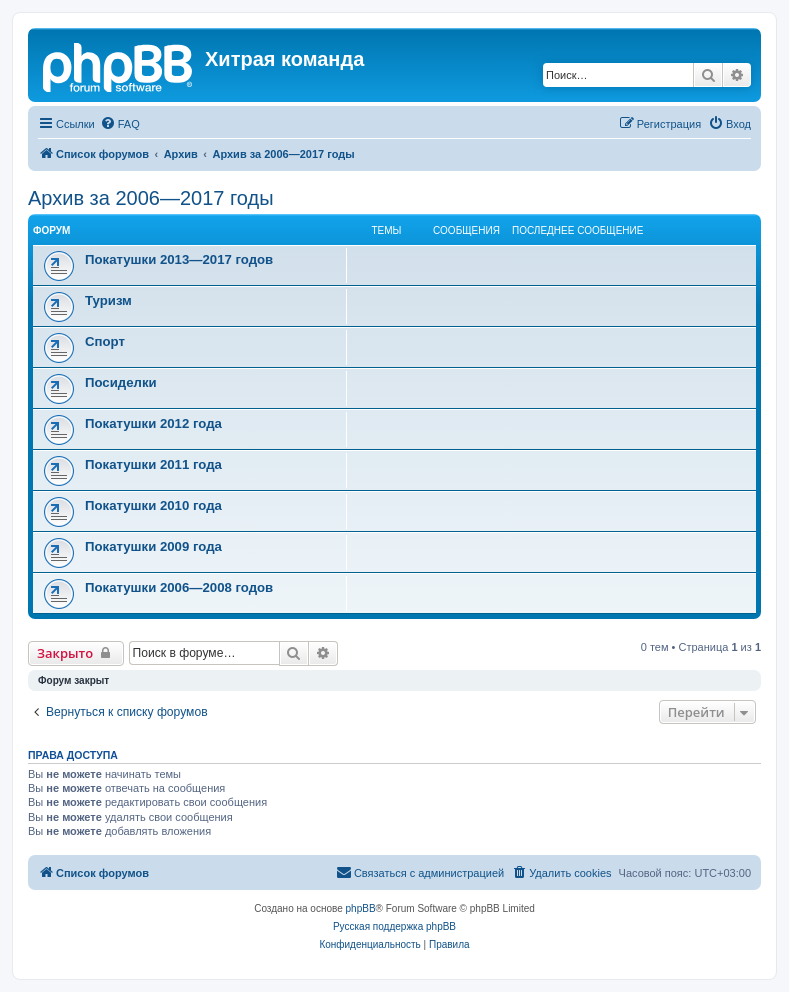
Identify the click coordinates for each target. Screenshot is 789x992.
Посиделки (121, 382)
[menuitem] (120, 124)
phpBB (361, 908)
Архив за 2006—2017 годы (151, 198)
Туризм (108, 300)
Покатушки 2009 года (153, 546)
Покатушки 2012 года (153, 423)
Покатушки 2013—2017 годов (179, 259)
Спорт (105, 341)
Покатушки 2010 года (153, 505)
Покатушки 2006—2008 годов (179, 587)
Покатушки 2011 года (153, 464)
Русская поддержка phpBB (394, 926)
